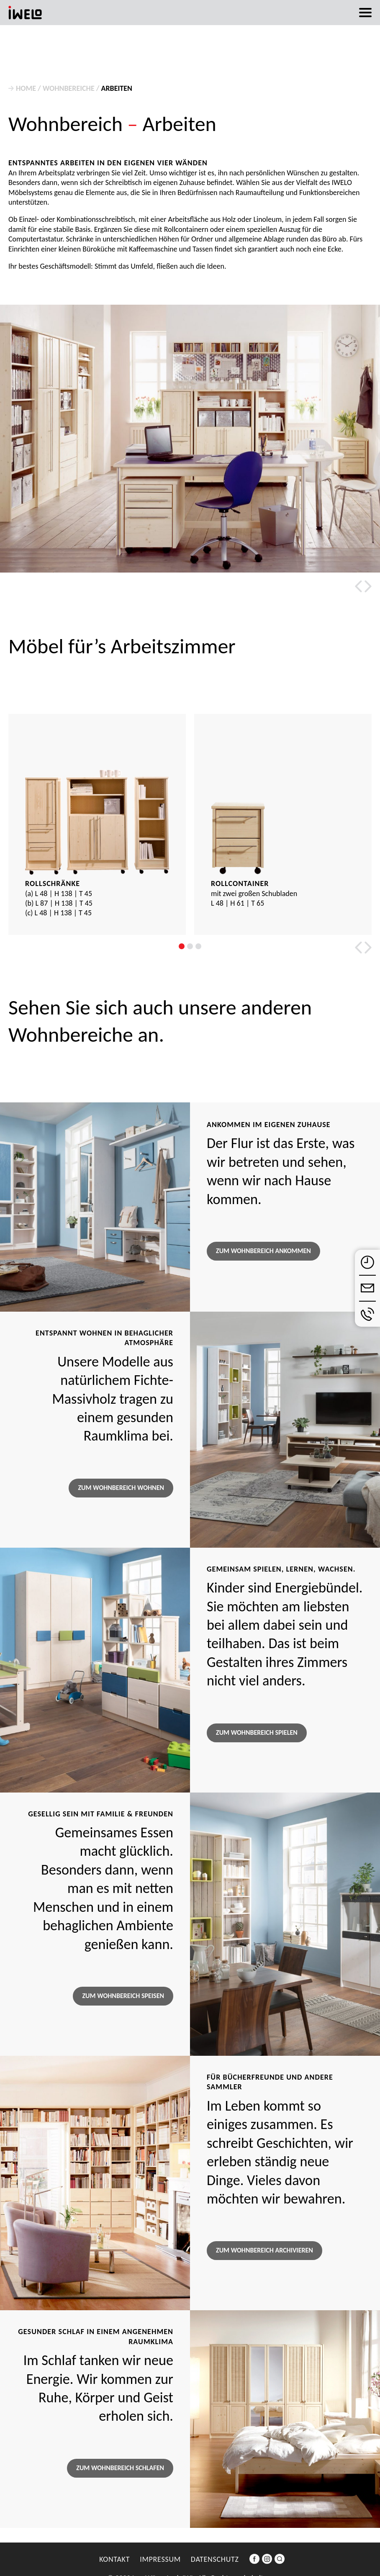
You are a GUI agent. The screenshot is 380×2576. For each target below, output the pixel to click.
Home (26, 88)
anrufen (367, 1314)
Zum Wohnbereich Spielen (257, 1732)
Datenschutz (215, 2559)
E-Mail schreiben (367, 1288)
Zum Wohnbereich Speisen (123, 1996)
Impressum (160, 2559)
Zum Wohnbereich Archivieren (264, 2250)
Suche (280, 2563)
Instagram (267, 2563)
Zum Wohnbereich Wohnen (121, 1488)
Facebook (254, 2563)
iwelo (25, 12)
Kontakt (114, 2559)
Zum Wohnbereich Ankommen (263, 1251)
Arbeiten (116, 88)
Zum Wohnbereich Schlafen (120, 2468)
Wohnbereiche (69, 88)
